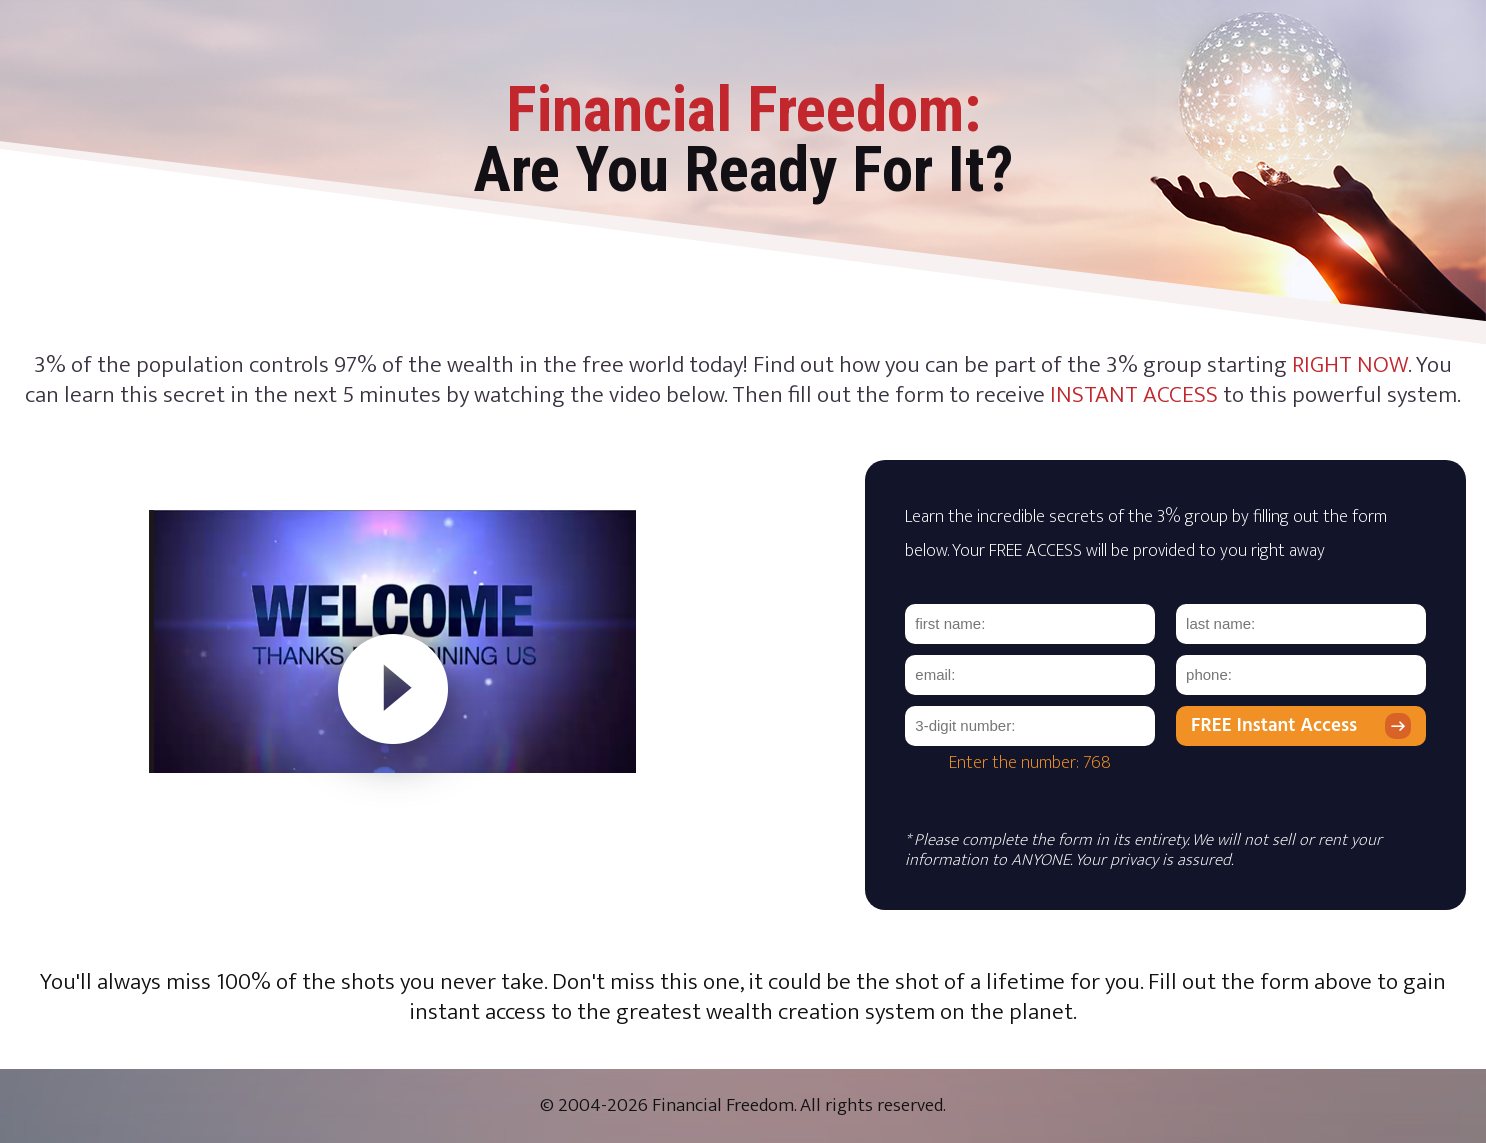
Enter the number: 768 (1030, 763)
